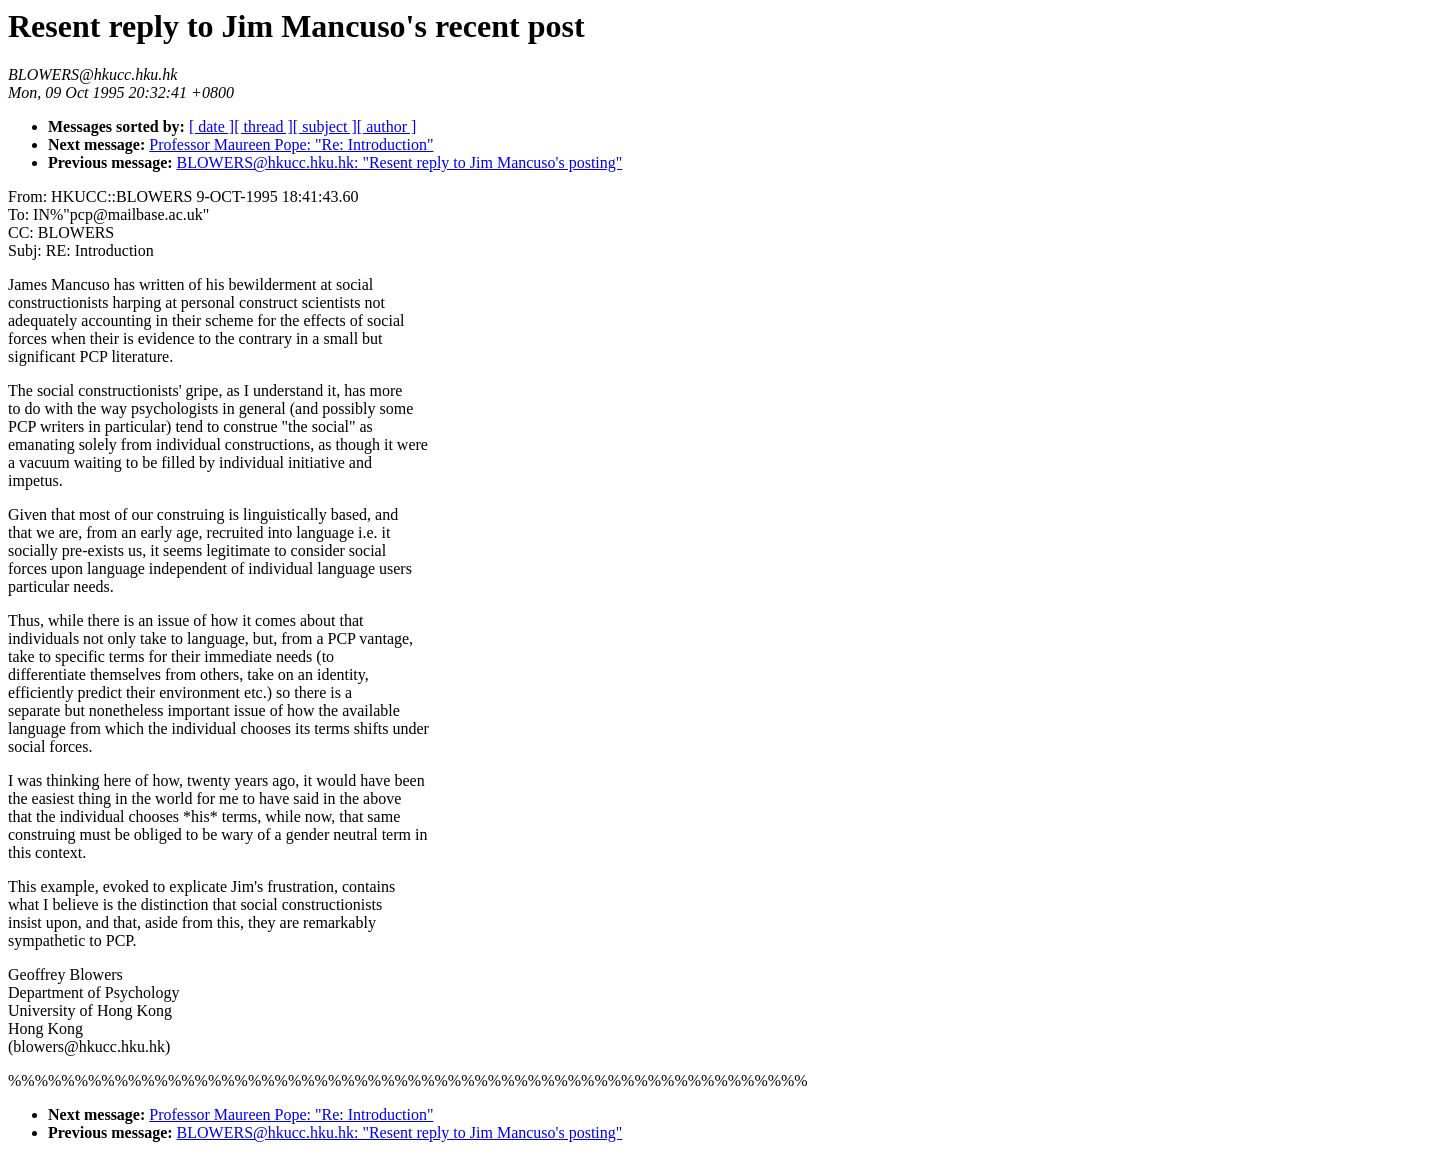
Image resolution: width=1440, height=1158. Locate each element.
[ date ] (211, 126)
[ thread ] (263, 126)
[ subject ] (325, 126)
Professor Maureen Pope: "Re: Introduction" (291, 144)
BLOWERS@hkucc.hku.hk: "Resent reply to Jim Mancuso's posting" (400, 162)
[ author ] (387, 126)
